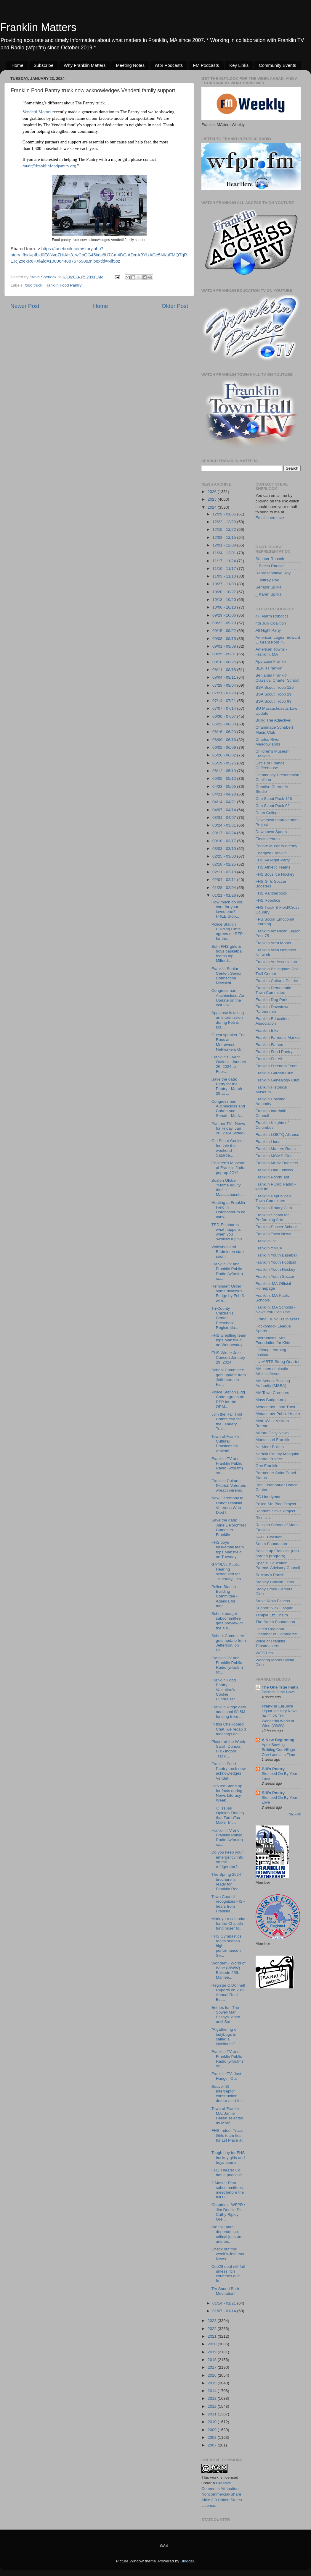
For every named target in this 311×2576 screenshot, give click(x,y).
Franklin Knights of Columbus (272, 1125)
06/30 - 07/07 (224, 716)
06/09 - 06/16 (224, 740)
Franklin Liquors (277, 1706)
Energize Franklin (271, 853)
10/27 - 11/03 (224, 584)
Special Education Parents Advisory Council (278, 1565)
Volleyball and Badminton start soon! (227, 1252)
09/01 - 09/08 (224, 646)
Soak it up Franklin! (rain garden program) (277, 1553)
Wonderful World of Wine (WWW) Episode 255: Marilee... (228, 1970)
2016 (213, 2375)
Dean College (268, 813)
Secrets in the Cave (278, 1692)
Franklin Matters (38, 27)
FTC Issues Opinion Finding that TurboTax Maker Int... (227, 1815)
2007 (213, 2445)
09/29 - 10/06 (224, 615)
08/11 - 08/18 (224, 669)
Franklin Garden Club (275, 1073)
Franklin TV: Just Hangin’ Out (226, 2076)
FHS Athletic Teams (273, 867)
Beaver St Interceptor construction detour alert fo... (227, 2093)
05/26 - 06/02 (224, 755)
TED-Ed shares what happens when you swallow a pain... (228, 1231)
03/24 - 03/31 (224, 825)
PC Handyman (269, 1497)
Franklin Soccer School (276, 1227)
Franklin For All (269, 1059)
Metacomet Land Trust (275, 1407)
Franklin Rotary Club (274, 1208)
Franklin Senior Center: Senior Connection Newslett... (226, 975)
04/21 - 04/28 (224, 794)
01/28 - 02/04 (224, 887)
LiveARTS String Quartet (277, 1361)
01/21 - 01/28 (224, 895)
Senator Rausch (270, 559)
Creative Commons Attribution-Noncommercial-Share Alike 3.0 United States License (221, 2494)
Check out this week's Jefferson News (228, 2254)
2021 (213, 2336)
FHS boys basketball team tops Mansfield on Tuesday (227, 1549)
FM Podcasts (206, 65)
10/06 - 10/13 (224, 607)
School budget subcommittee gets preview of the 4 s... (227, 1620)
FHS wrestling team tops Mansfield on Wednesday (228, 1340)
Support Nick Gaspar (274, 1608)
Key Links (239, 65)
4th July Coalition (271, 623)
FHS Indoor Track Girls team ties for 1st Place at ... (227, 2137)
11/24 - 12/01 (224, 553)
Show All (295, 1814)
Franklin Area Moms (273, 943)
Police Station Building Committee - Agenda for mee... (224, 1596)
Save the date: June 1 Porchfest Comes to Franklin (228, 1527)
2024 (213, 507)
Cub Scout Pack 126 (274, 798)
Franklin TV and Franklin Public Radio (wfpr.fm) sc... (227, 1271)
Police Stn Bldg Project (276, 1504)
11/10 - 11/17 (224, 568)
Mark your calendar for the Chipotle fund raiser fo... (228, 1923)
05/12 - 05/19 (224, 771)
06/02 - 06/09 (224, 747)
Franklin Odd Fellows (274, 1170)
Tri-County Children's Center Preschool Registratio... (224, 1318)
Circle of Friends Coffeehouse (270, 765)
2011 (213, 2414)
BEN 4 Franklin (269, 668)
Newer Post (24, 306)
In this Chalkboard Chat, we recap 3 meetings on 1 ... (228, 1729)
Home (17, 65)
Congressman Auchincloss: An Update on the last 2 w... (227, 997)
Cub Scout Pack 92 (273, 805)
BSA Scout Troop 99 (274, 701)
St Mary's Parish (270, 1575)
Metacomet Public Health (278, 1413)
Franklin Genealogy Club (278, 1080)
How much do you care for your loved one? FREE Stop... (227, 909)
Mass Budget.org (271, 1400)
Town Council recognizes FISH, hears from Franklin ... (229, 1903)
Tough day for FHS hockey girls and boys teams (228, 2157)
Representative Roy (273, 573)
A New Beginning (278, 1740)
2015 (213, 2383)
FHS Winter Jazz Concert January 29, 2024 (228, 1357)
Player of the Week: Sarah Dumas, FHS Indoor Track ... (228, 1748)
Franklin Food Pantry (62, 285)
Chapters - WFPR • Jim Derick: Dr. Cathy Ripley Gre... (228, 2212)
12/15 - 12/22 (224, 529)
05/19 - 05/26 (224, 763)
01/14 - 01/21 (224, 2303)
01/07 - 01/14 (224, 2311)
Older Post (175, 306)
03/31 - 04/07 (224, 817)
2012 (213, 2406)
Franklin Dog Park (272, 999)
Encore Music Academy (276, 846)
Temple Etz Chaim (272, 1615)
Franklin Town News (273, 1234)
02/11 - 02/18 (224, 872)
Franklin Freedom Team (277, 1066)
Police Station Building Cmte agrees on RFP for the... (227, 931)
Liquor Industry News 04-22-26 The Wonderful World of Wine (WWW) (279, 1718)
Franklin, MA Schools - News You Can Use (276, 1309)
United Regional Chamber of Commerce (276, 1631)
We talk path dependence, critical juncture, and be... (227, 2234)
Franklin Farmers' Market (278, 1037)
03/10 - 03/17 (224, 841)
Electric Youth (268, 839)
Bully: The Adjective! (273, 720)
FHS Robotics (268, 900)
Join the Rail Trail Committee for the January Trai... (226, 1421)
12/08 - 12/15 (224, 537)
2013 (213, 2398)
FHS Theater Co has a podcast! (226, 2172)
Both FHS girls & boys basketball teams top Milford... (227, 953)
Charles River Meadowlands (268, 741)
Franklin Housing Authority (271, 1101)
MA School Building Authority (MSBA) (273, 1383)
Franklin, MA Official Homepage (273, 1286)
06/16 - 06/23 (224, 732)
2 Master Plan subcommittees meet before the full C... (227, 2190)
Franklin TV (266, 1241)
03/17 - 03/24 (224, 833)
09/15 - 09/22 (224, 630)
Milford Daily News (272, 1433)
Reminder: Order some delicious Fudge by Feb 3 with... (227, 1293)
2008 (213, 2437)
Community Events (277, 65)
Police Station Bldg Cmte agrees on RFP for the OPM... (228, 1399)
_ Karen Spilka (269, 594)
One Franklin (267, 1466)
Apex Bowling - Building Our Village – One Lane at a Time (280, 1749)
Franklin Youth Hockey (275, 1269)
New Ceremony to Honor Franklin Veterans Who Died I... (227, 1505)
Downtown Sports (271, 831)
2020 (213, 2344)
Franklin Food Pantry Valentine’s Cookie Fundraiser (223, 1690)
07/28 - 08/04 (224, 685)
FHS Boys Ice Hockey (275, 874)
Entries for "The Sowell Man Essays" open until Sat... (225, 2014)
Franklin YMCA (269, 1248)
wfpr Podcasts (169, 65)
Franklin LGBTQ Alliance (277, 1134)
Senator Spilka (269, 587)
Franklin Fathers (270, 1044)
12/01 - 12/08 (224, 545)
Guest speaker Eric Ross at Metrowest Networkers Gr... (228, 1042)
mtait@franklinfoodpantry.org (49, 166)
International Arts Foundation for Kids (273, 1340)
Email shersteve (270, 517)
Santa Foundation (271, 1544)
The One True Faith (280, 1687)
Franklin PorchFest (272, 1177)
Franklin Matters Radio (276, 1148)
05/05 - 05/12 (224, 778)
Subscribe (44, 65)
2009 (213, 2430)
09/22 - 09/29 (224, 623)
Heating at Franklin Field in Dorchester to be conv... (228, 1209)
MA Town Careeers (272, 1392)
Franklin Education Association (272, 1021)
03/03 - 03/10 (224, 848)
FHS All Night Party (273, 860)
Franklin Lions (268, 1141)
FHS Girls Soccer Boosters (271, 883)
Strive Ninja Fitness (273, 1601)
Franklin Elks (267, 1030)
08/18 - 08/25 (224, 662)
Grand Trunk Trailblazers (277, 1319)
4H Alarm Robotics (272, 616)
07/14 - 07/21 (224, 700)
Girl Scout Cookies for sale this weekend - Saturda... (228, 1148)
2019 (213, 2352)
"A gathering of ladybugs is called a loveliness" (224, 2036)
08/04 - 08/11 (224, 677)
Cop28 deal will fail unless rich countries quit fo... (228, 2273)
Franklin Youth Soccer (275, 1276)
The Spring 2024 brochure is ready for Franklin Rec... (226, 1881)
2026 (213, 491)
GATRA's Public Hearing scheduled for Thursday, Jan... (227, 1571)
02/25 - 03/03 (224, 856)
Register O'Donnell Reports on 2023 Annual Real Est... (228, 1992)
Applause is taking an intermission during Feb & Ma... (227, 1019)
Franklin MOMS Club (274, 1156)
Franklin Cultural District (277, 981)
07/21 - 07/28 (224, 693)
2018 (213, 2359)
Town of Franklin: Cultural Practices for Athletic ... (226, 1443)
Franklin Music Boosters (277, 1163)
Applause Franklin (272, 661)
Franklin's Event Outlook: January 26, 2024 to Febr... (228, 1064)
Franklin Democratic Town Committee (273, 990)
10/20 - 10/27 (224, 592)
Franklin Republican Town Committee (273, 1198)
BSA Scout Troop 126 (275, 687)
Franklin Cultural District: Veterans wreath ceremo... (228, 1485)
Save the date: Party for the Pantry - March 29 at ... (226, 1086)
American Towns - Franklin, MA (271, 651)
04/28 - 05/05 (224, 786)
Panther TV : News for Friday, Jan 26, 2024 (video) (228, 1128)
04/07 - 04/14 (224, 810)
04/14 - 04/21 (224, 802)
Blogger (187, 2561)
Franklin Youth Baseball (276, 1255)
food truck (33, 285)
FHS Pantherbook (271, 893)
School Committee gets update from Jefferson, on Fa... (228, 1377)
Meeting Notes (130, 65)
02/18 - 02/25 (224, 864)
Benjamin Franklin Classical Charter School (277, 677)
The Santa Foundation (275, 1622)
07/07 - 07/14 (224, 708)
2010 (213, 2422)
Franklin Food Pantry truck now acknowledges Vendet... (228, 1771)
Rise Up (263, 1518)
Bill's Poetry (273, 1769)
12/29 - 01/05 (224, 514)
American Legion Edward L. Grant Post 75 (278, 639)
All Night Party (268, 630)
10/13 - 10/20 (224, 599)
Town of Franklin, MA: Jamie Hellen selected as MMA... (227, 2115)
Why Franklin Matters (85, 65)
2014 (213, 2391)
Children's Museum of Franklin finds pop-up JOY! (228, 1168)
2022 (213, 2328)
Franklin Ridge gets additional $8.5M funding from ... (228, 1712)
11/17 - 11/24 (224, 561)
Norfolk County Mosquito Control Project (277, 1456)
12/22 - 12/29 (224, 522)
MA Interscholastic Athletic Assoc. (272, 1371)
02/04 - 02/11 (224, 879)
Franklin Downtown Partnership (273, 1009)
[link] (37, 111)
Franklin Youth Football (276, 1262)
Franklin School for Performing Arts (272, 1217)
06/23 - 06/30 (224, 724)
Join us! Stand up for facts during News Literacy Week (226, 1793)
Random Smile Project (275, 1511)
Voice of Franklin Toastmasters (270, 1643)
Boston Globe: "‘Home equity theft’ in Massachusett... (227, 1187)
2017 (213, 2367)
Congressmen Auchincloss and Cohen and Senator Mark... (228, 1108)
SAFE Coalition (269, 1537)
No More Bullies (270, 1447)
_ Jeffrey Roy (267, 580)
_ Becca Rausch (270, 566)
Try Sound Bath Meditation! (225, 2291)
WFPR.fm (264, 1653)
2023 (213, 2320)
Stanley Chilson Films (275, 1582)
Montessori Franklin (273, 1439)
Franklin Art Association (276, 962)
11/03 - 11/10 (224, 576)
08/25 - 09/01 (224, 654)
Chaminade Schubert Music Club (274, 729)
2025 (213, 499)
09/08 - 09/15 (224, 638)
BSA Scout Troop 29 (274, 694)
